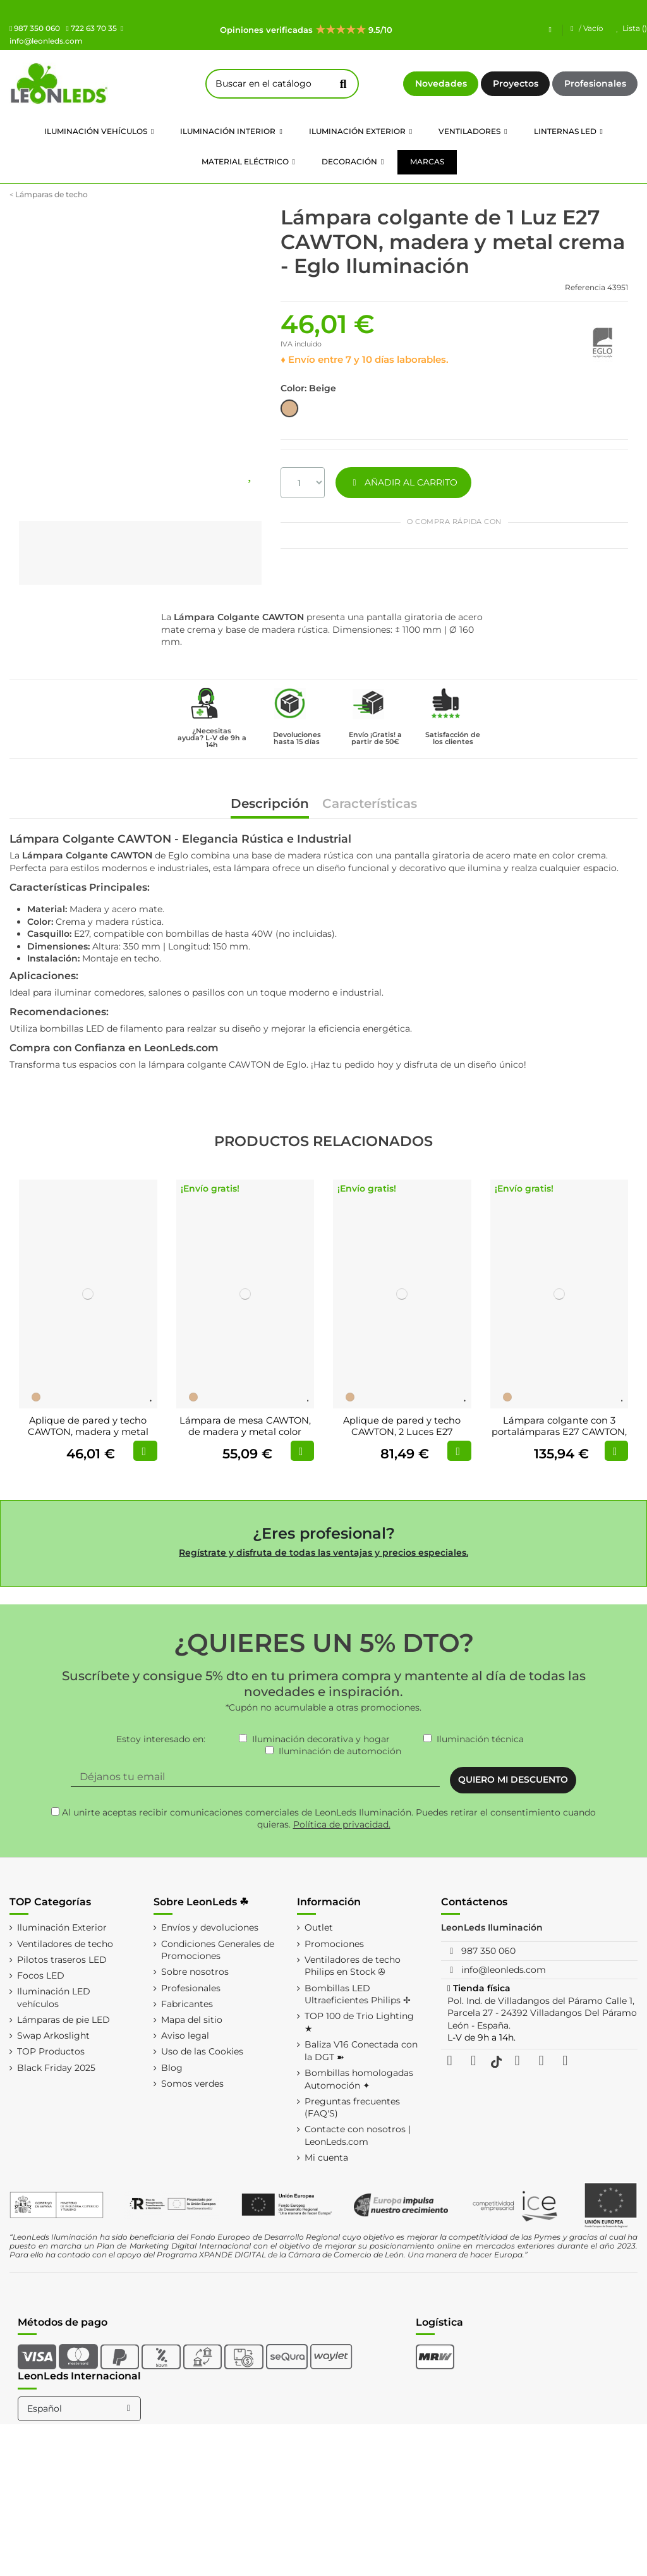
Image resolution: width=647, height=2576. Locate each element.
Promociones (334, 1944)
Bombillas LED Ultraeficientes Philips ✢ (358, 1994)
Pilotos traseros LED (62, 1959)
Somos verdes (192, 2083)
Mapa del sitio (191, 2019)
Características (369, 804)
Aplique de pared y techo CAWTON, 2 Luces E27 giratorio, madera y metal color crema (402, 1437)
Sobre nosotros (195, 1971)
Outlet (319, 1927)
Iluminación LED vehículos (53, 1998)
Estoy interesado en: (160, 1739)
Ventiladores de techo (65, 1944)
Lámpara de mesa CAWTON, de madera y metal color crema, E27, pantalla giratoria (245, 1431)
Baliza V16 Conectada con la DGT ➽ (361, 2051)
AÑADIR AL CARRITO (403, 482)
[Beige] (36, 1397)
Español (80, 2408)
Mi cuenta (326, 2157)
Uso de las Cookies (202, 2051)
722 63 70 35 (91, 28)
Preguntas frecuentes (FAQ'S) (352, 2108)
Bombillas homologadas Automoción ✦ (359, 2079)
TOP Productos (51, 2051)
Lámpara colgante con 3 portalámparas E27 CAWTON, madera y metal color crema (559, 1431)
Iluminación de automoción (340, 1751)
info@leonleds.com (503, 1969)
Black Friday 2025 (56, 2067)
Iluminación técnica (480, 1739)
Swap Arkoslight (53, 2035)
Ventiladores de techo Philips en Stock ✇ (353, 1966)
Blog (172, 2067)
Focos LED (40, 1975)
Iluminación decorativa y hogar (321, 1739)
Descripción (270, 804)
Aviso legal (185, 2035)
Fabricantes (187, 2004)
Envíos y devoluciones (209, 1927)
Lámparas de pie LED (63, 2019)
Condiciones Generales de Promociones (217, 1950)
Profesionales (595, 83)
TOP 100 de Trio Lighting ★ (359, 2022)
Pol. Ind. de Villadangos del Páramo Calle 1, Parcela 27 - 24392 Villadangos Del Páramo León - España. (542, 2013)
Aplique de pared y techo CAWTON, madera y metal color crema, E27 (88, 1431)
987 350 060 (34, 28)
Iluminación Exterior (62, 1927)
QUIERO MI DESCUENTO (513, 1779)
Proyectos (515, 83)
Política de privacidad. (341, 1824)
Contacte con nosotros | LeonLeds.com (358, 2135)
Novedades (441, 83)
